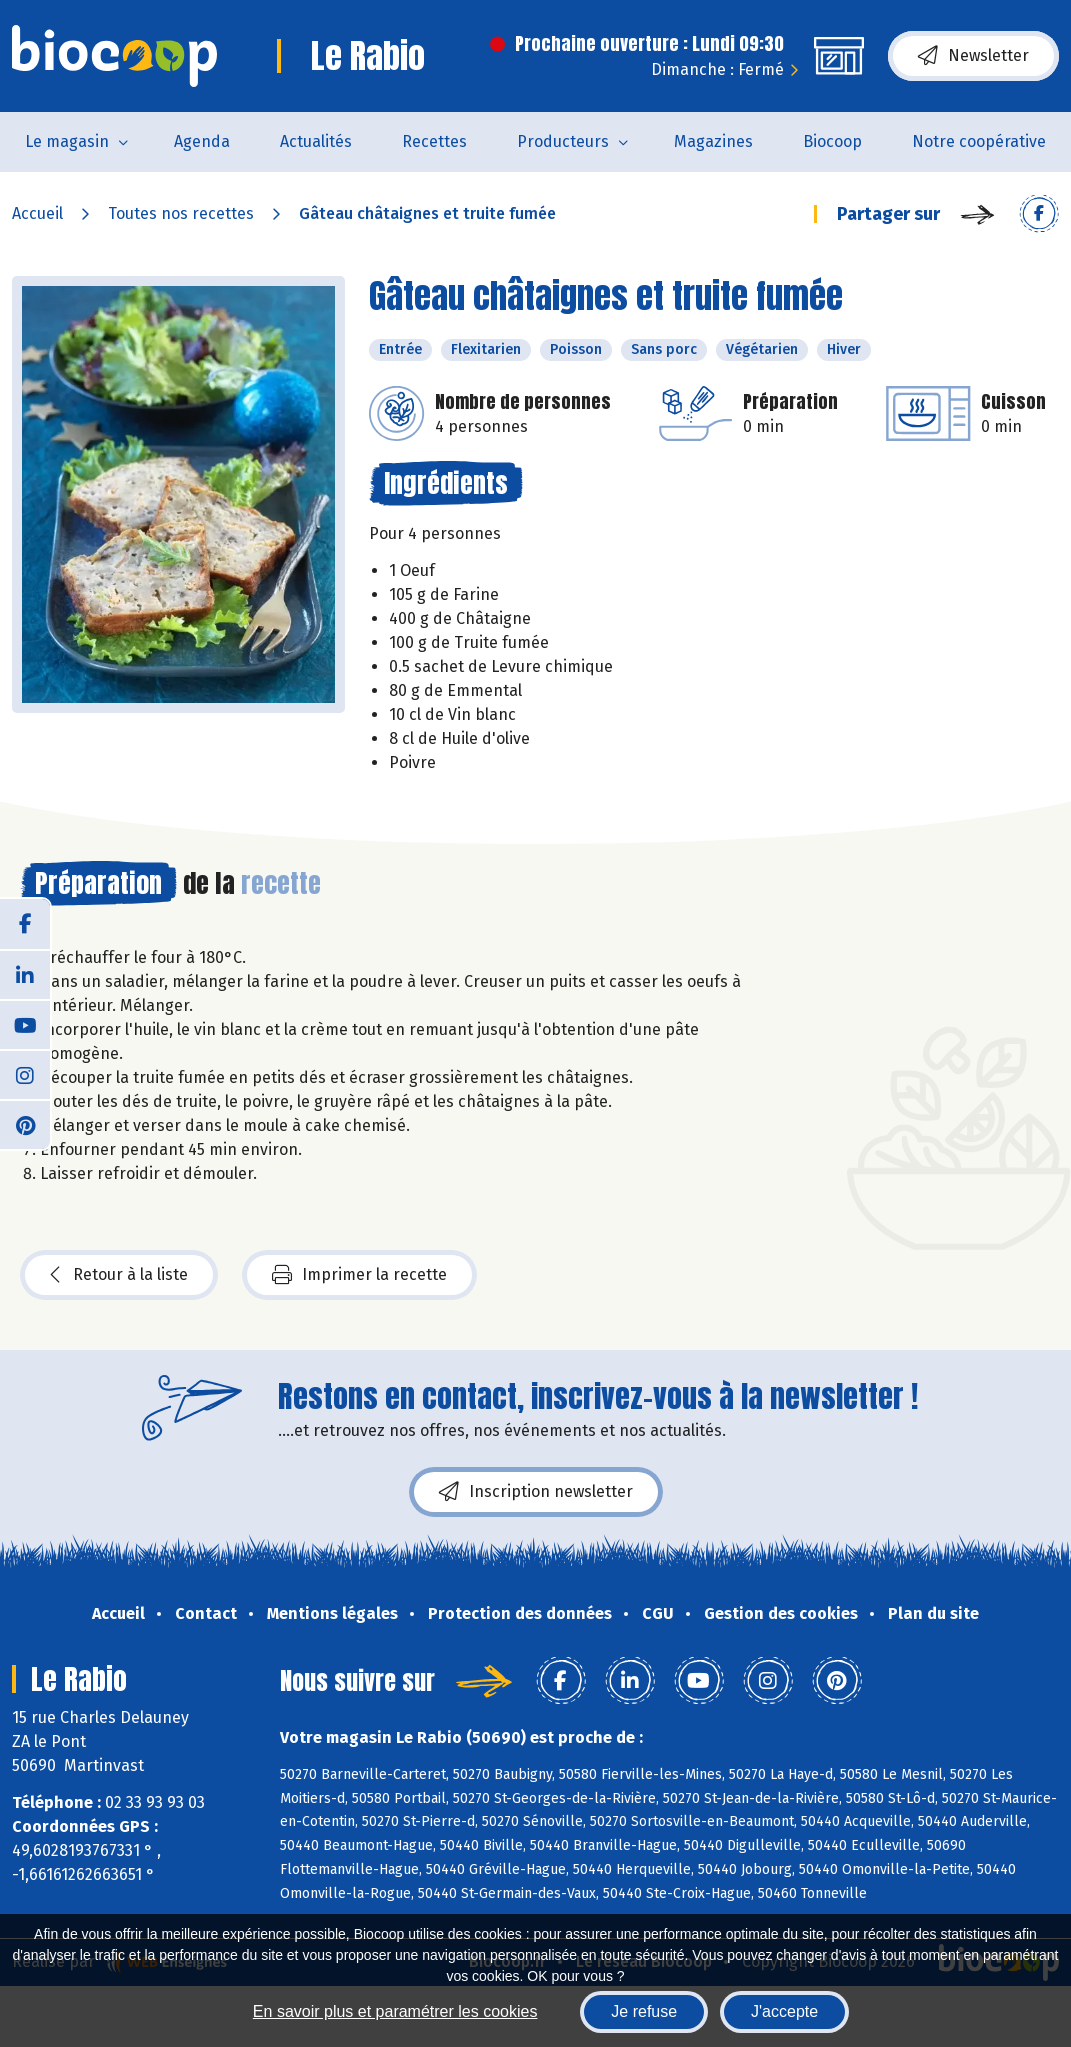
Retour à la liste (119, 1275)
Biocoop (832, 141)
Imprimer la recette (359, 1275)
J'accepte (784, 2011)
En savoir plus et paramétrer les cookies (395, 2011)
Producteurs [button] (563, 141)
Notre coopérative (979, 141)
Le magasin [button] (67, 141)
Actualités (316, 141)
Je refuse (644, 2011)
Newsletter (973, 56)
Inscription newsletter (536, 1492)
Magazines (713, 141)
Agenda (202, 141)
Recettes (434, 141)
